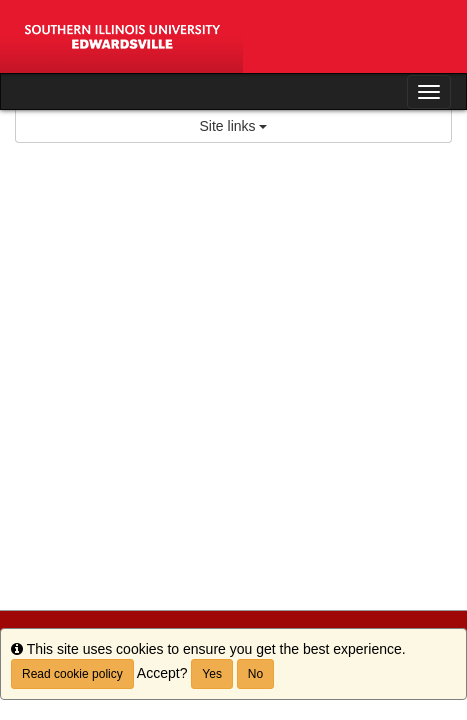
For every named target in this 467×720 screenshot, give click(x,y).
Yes (212, 674)
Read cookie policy (72, 674)
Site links (234, 126)
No (255, 674)
